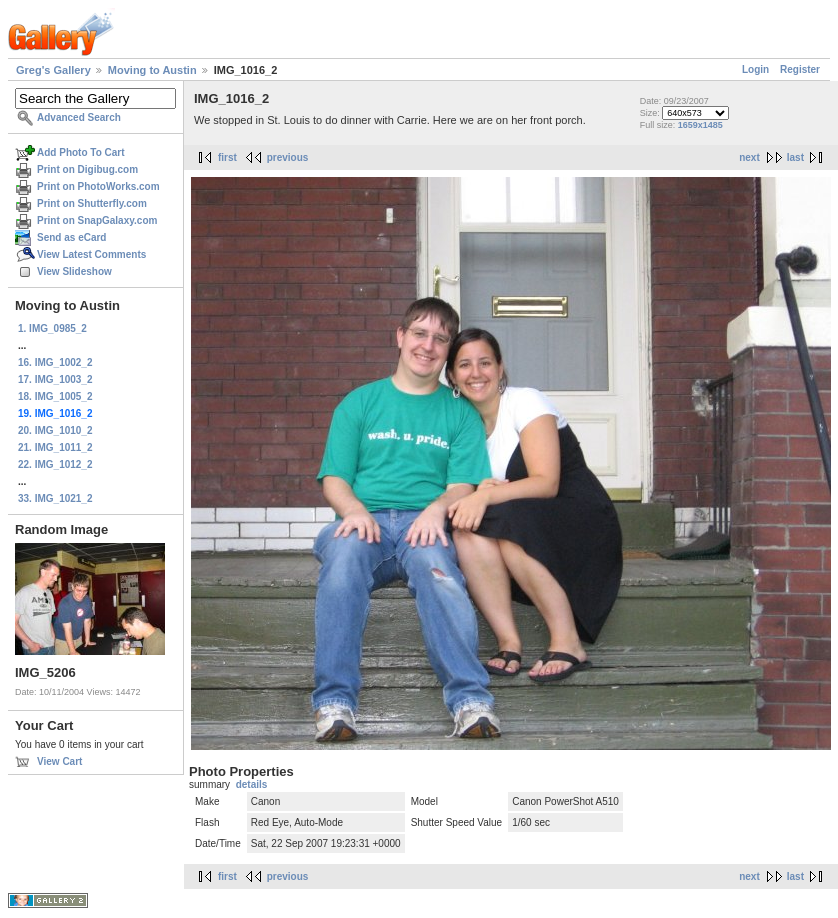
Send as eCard (71, 237)
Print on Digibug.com (87, 169)
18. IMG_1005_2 (55, 396)
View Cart (59, 761)
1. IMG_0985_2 (52, 328)
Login (755, 69)
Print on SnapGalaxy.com (97, 220)
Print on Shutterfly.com (92, 203)
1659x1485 (700, 125)
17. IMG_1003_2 (55, 379)
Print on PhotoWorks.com (98, 186)
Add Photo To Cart (81, 152)
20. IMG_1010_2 (55, 430)
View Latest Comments (91, 254)
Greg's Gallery (53, 70)
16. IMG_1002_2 (55, 362)
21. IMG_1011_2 (55, 447)
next (749, 157)
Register (800, 69)
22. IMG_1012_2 (55, 464)
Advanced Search (79, 117)
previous (288, 157)
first (227, 157)
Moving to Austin (152, 70)
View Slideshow (74, 271)
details (252, 784)
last (795, 157)
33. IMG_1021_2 (55, 498)
